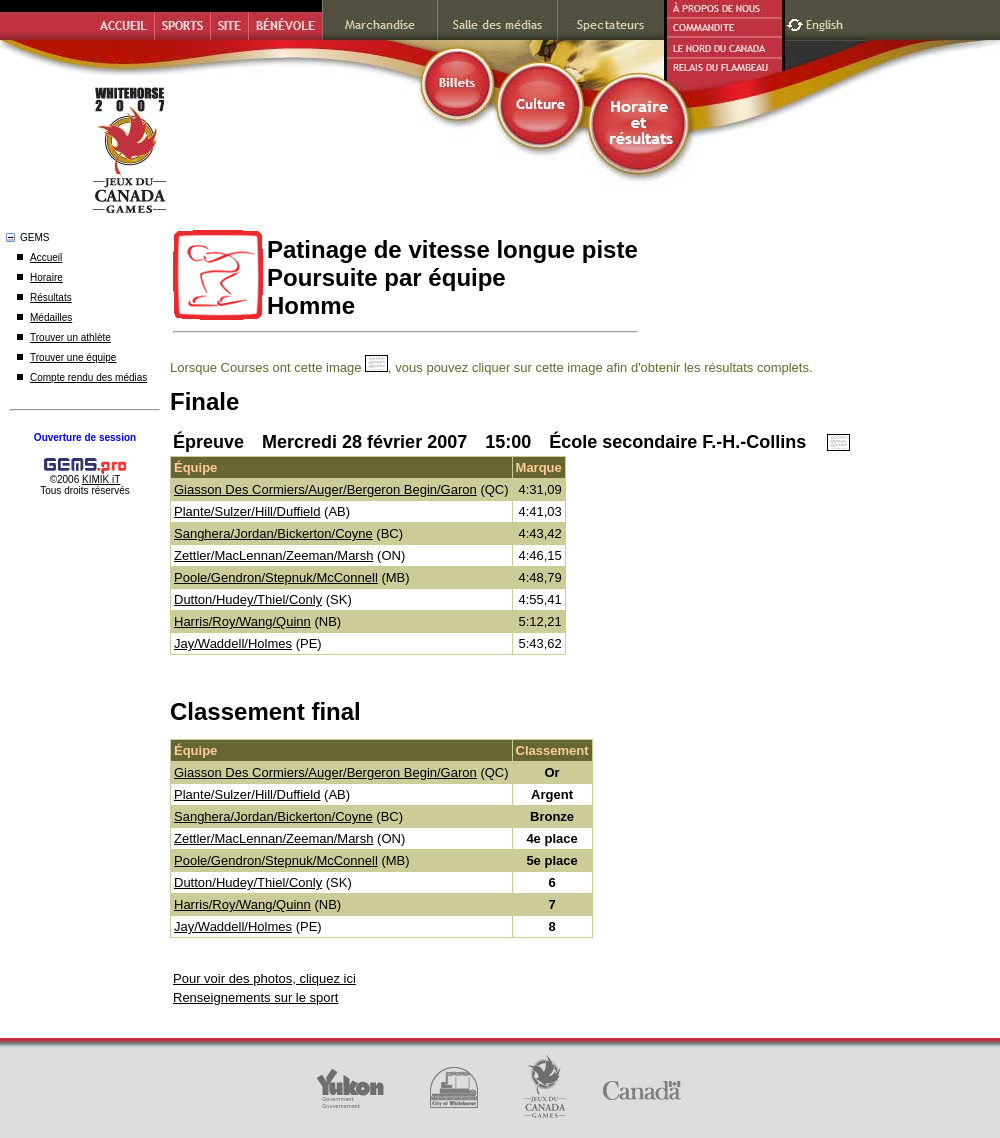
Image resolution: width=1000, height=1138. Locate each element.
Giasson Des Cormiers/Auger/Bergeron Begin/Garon (325, 489)
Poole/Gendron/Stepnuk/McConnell (276, 577)
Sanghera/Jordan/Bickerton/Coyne (273, 533)
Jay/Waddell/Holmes (233, 643)
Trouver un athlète (70, 337)
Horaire (46, 277)
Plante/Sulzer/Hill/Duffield (247, 511)
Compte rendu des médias (88, 377)
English (826, 22)
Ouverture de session (85, 437)
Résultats (51, 297)
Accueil (46, 257)
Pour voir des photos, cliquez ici (264, 978)
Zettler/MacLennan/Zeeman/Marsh (273, 555)
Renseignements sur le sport (255, 997)
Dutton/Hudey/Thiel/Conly (248, 599)
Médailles (51, 317)
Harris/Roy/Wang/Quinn (242, 621)
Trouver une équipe (73, 357)
